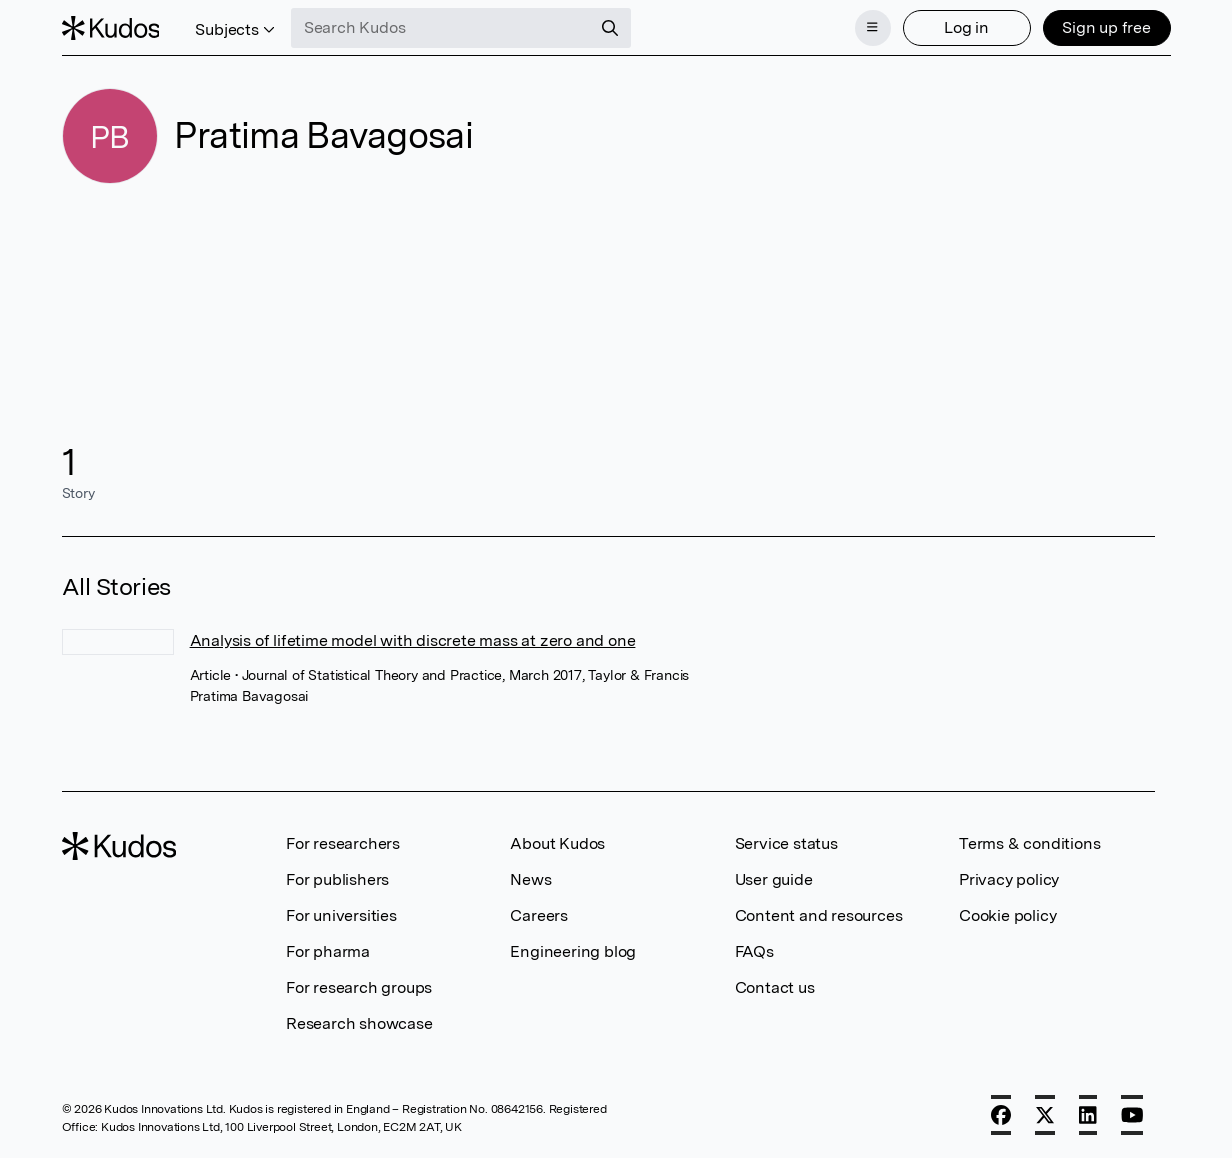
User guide (774, 879)
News (530, 879)
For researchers (343, 843)
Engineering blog (573, 951)
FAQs (754, 951)
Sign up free (1106, 27)
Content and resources (819, 915)
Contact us (775, 987)
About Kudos (557, 843)
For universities (341, 915)
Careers (539, 915)
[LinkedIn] (1088, 1115)
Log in (966, 27)
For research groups (359, 987)
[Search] (610, 28)
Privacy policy (1009, 879)
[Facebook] (1001, 1115)
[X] (1045, 1115)
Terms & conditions (1029, 843)
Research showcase (359, 1023)
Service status (786, 843)
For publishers (337, 879)
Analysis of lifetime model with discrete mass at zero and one (413, 640)
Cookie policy (1007, 915)
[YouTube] (1132, 1115)
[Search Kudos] (441, 28)
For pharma (328, 951)
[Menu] (872, 28)
